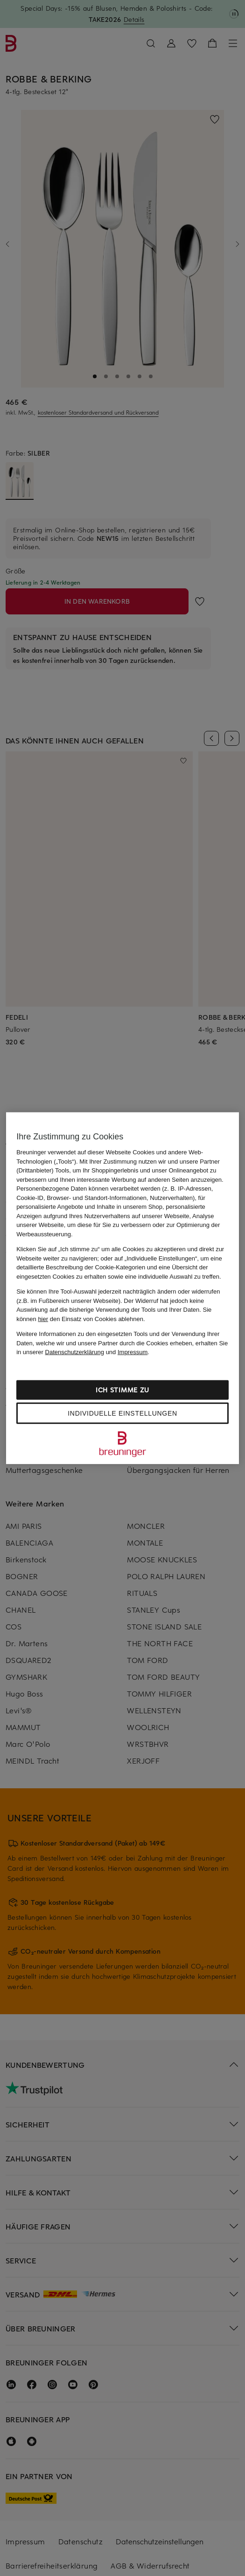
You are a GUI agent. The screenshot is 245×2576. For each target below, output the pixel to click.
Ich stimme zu (122, 1389)
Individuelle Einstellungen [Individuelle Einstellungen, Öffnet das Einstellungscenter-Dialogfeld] (122, 1413)
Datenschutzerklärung (74, 1352)
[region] (122, 1288)
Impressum (132, 1352)
